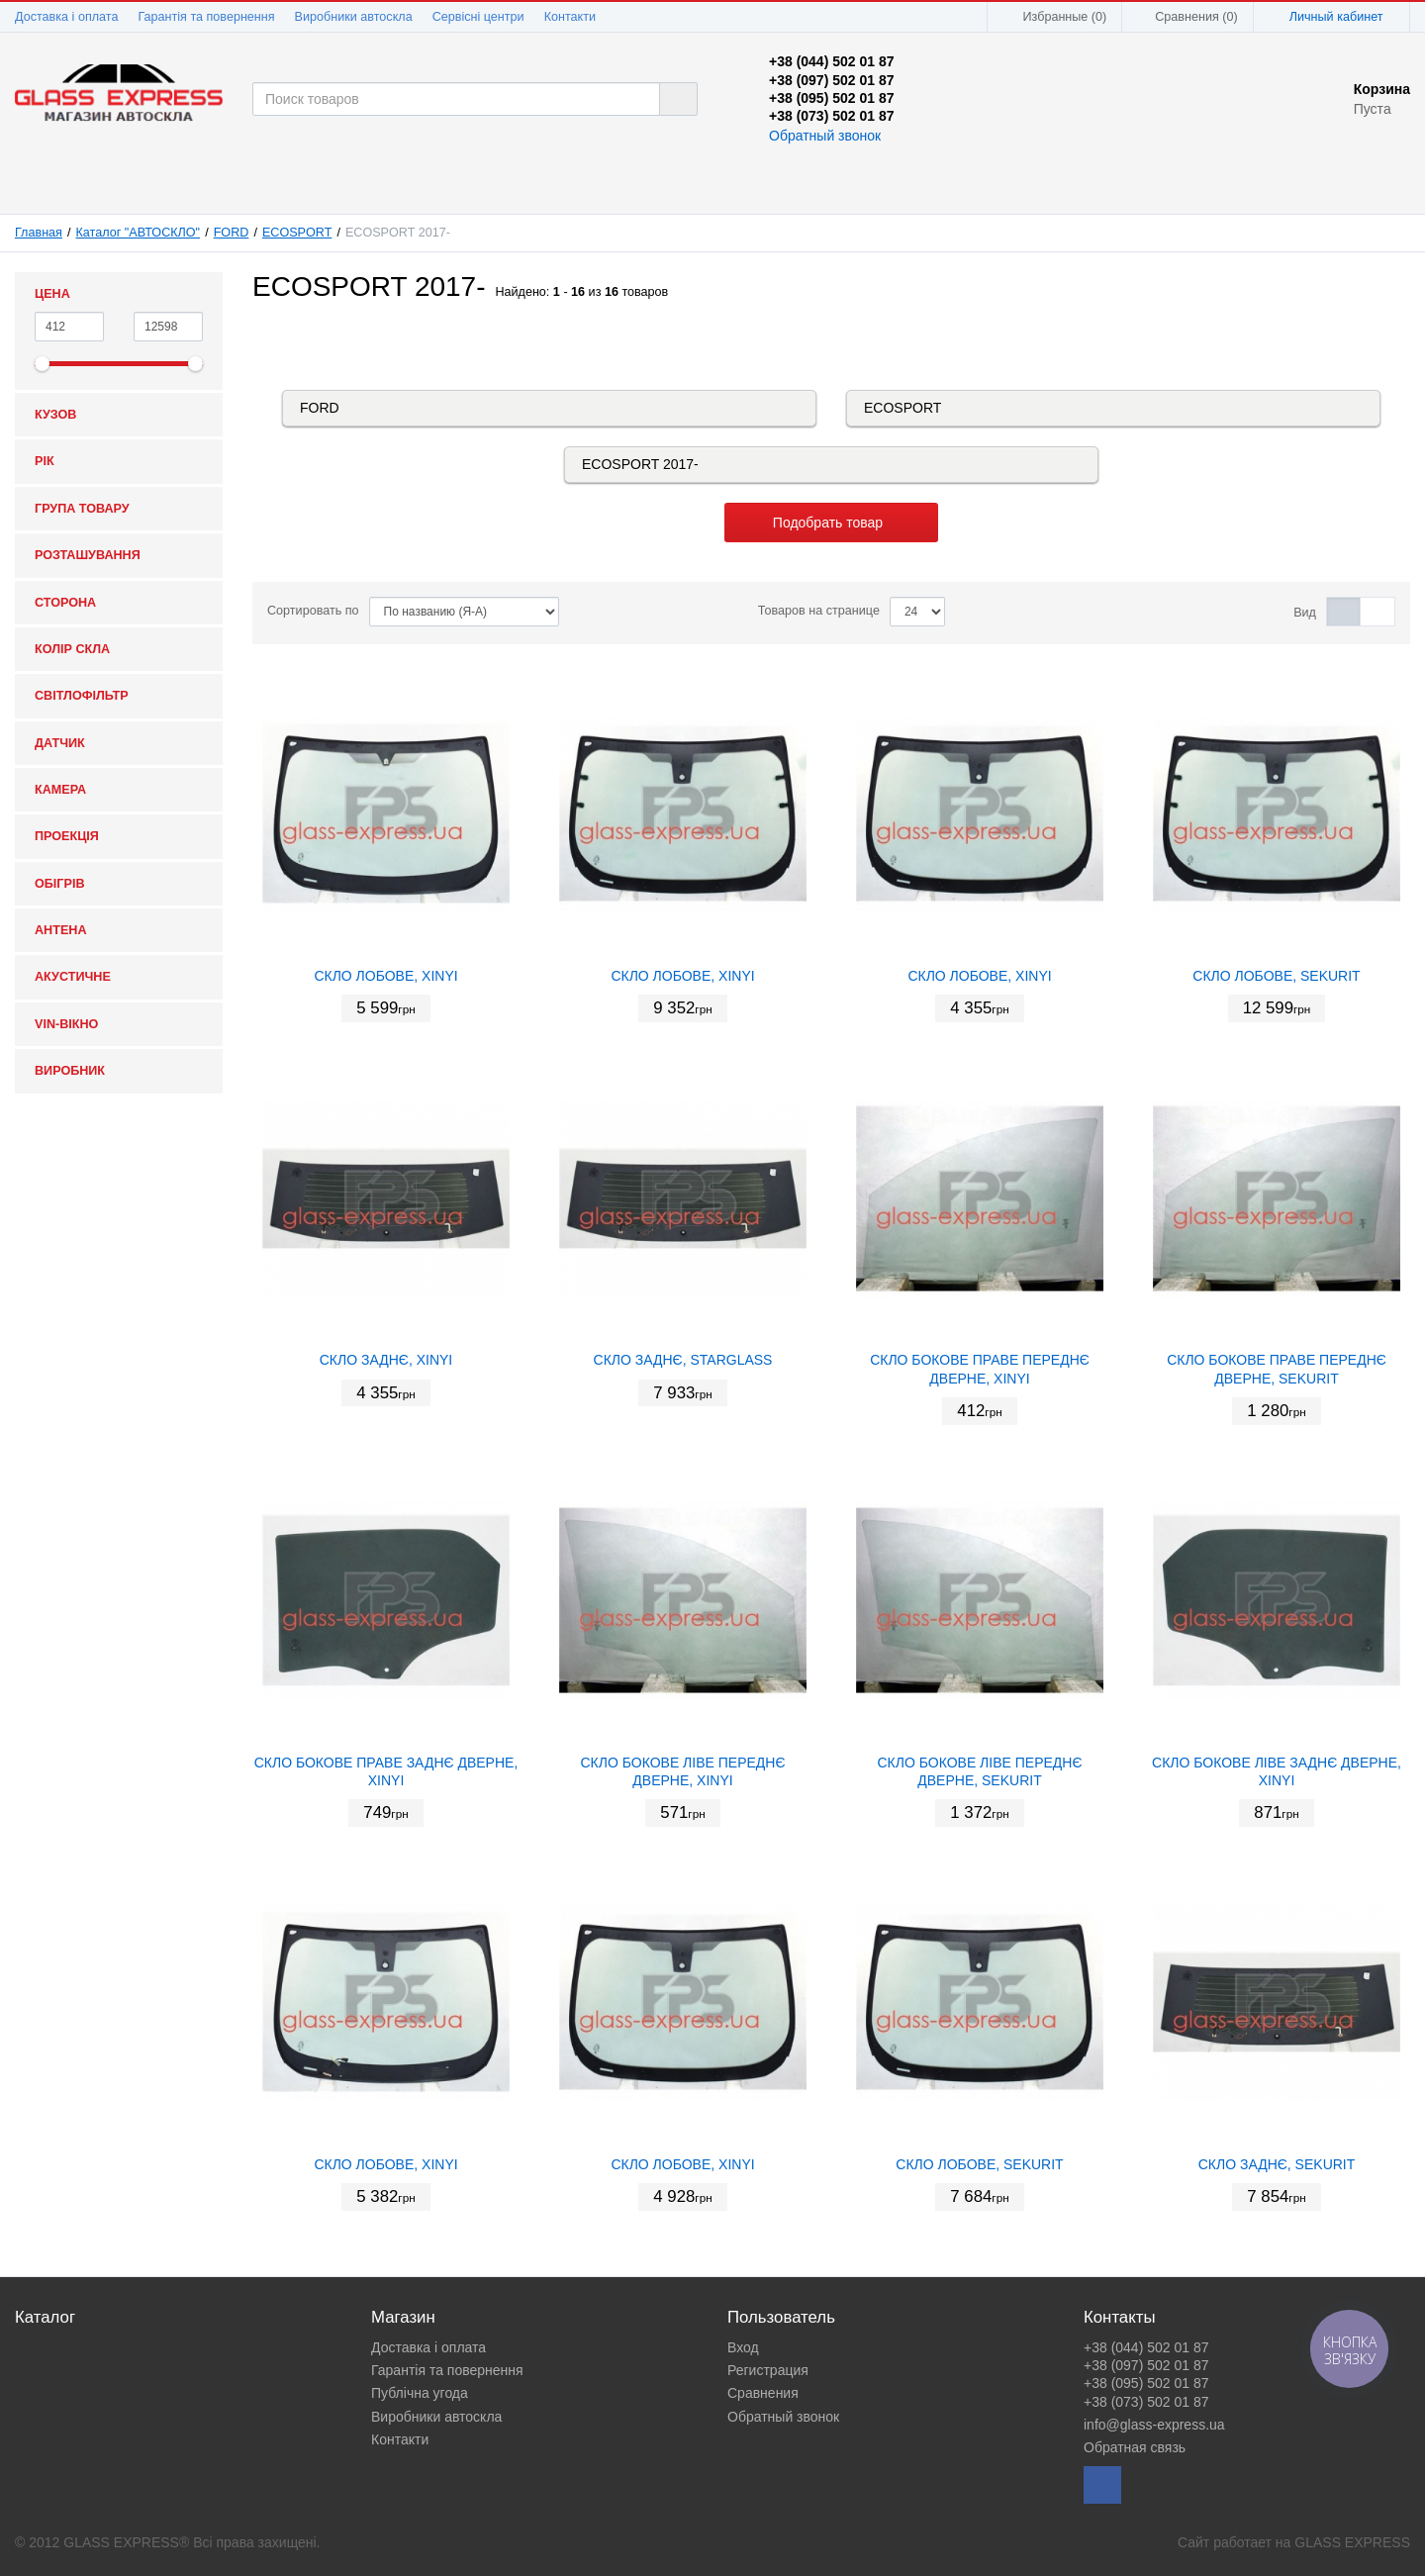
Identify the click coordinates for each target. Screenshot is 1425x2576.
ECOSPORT (297, 232)
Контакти (570, 17)
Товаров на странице (819, 611)
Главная (38, 232)
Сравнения (763, 2393)
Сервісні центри (478, 17)
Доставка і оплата (66, 17)
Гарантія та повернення (206, 17)
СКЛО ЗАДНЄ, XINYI (386, 1360)
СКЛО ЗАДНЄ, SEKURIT (1277, 2164)
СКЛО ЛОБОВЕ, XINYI (385, 976)
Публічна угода (419, 2393)
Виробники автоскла (354, 17)
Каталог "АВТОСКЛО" (138, 232)
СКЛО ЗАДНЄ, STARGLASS (683, 1360)
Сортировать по (313, 611)
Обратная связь (1135, 2447)
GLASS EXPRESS (1352, 2542)
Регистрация (767, 2370)
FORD (231, 232)
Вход (743, 2347)
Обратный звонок (825, 135)
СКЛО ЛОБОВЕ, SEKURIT (1276, 976)
